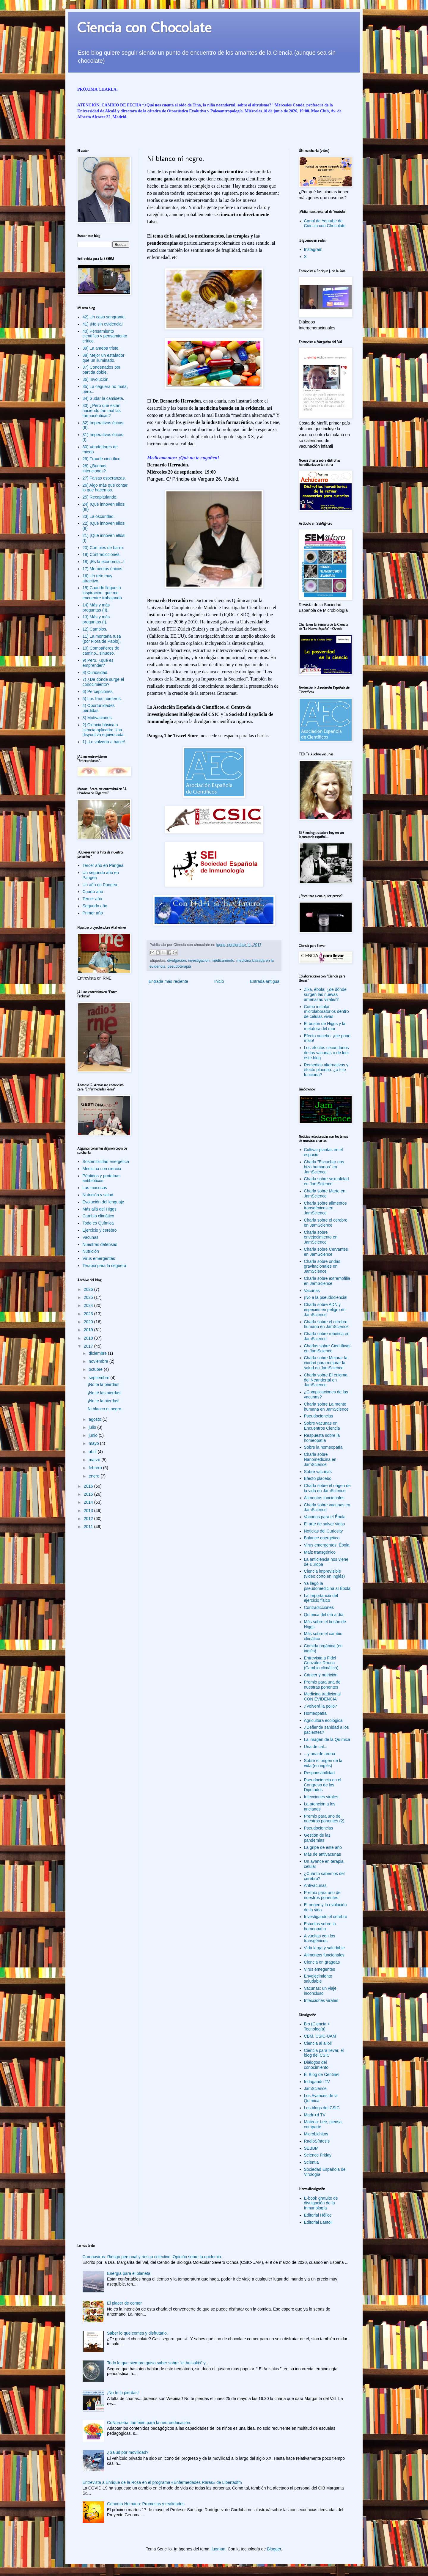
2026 (89, 1289)
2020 (89, 1321)
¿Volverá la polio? (320, 1706)
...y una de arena (319, 1753)
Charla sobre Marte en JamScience (324, 1193)
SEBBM (311, 2148)
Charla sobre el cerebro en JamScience (325, 1223)
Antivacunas (315, 1885)
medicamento (223, 960)
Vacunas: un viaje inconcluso (320, 1991)
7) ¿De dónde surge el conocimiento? (103, 682)
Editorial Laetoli (318, 2222)
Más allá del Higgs (100, 1209)
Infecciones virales (321, 1796)
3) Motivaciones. (98, 717)
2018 (89, 1338)
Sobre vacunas (318, 1471)
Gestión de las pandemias (317, 1838)
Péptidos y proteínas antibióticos (102, 1178)
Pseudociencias (318, 1416)
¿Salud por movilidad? (127, 2452)
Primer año (93, 913)
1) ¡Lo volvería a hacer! (104, 741)
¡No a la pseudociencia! (325, 1297)
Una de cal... (316, 1746)
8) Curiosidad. (95, 672)
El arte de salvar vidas (324, 1524)
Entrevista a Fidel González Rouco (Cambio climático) (321, 1663)
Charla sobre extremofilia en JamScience (327, 1281)
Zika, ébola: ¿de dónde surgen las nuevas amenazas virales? (325, 994)
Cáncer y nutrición (321, 1675)
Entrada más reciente (168, 981)
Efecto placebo (318, 1478)
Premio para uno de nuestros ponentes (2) (324, 1819)
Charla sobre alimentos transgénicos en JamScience (325, 1208)
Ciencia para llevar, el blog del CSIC (324, 2053)
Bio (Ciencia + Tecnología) (317, 2026)
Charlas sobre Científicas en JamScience (327, 1348)
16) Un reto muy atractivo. (97, 578)
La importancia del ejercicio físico (321, 1598)
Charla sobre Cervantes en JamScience (326, 1252)
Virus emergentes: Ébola (327, 1545)
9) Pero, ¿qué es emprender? (98, 663)
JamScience (315, 2088)
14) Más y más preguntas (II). (96, 607)
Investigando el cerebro (325, 1916)
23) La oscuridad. (99, 516)
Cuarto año (93, 891)
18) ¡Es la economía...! (104, 561)
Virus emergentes (99, 1258)
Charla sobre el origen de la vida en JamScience (327, 1488)
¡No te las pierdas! (105, 1392)
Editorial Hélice (318, 2215)
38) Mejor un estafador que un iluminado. (104, 358)
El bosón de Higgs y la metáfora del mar (324, 1026)
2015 (89, 1494)
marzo (95, 1459)
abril (93, 1451)
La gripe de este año (323, 1847)
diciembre (98, 1353)
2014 (89, 1502)
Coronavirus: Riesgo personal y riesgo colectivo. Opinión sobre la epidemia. (152, 2256)
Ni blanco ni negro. (105, 1408)
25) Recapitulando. (100, 497)
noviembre (99, 1361)
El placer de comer (124, 2303)
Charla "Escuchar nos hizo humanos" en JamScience (324, 1166)
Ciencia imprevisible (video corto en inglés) (324, 1574)
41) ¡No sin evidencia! (103, 324)
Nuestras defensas (100, 1244)
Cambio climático (98, 1216)
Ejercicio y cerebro (100, 1230)
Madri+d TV (315, 2115)
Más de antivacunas (322, 1854)
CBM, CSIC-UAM (320, 2036)
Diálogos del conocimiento (316, 2065)
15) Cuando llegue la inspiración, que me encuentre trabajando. (103, 592)
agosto (95, 1419)
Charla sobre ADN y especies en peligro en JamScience (325, 1309)
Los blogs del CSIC (322, 2107)
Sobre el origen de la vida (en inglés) (323, 1763)
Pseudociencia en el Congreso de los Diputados (322, 1784)
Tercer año (92, 898)
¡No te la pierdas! (103, 1384)
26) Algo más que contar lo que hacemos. (105, 488)
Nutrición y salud (98, 1194)
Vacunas (90, 1237)
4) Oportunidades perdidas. (99, 708)
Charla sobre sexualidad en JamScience (326, 1181)
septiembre (99, 1377)
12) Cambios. (95, 629)
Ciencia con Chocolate (144, 27)
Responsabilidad (319, 1772)
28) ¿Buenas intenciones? (94, 468)
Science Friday (318, 2155)
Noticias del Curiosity (323, 1531)
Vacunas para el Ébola (325, 1516)
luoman (218, 2549)
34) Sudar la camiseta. (103, 398)
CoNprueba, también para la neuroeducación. (149, 2422)
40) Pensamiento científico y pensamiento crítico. (105, 336)
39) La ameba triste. (101, 348)
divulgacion (176, 960)
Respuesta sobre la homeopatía (322, 1438)
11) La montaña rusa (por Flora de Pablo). (102, 639)
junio (93, 1435)
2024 (89, 1305)
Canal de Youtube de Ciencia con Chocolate (325, 223)
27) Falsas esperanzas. (104, 478)
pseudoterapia (179, 966)
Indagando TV (317, 2081)
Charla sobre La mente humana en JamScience (326, 1407)
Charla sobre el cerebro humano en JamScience (326, 1324)
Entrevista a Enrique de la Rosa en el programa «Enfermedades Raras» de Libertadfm (162, 2482)
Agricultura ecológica (323, 1720)
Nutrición (91, 1251)
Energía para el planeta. (129, 2273)
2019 (89, 1329)
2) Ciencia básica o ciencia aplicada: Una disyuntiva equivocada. (104, 729)
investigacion (199, 960)
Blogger (274, 2549)
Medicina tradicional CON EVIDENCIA (322, 1696)
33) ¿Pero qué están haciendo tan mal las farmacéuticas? (102, 410)
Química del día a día (324, 1614)
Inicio (219, 981)
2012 (89, 1518)
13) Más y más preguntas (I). (96, 619)
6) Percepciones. (98, 691)
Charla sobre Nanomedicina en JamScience (320, 1459)
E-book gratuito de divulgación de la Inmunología (321, 2203)
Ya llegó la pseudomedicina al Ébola (327, 1586)
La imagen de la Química (327, 1739)
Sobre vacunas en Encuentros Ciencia (322, 1426)
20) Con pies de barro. (103, 547)
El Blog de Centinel (321, 2074)
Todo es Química (98, 1223)
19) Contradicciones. (102, 554)
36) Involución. (96, 379)
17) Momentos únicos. (103, 568)
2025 (89, 1297)
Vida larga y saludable (324, 1947)
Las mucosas (95, 1187)
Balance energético (322, 1537)
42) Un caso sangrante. (104, 317)
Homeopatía (315, 1713)
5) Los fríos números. (102, 698)
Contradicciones (319, 1607)
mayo (94, 1443)
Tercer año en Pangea (103, 865)
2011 (89, 1526)
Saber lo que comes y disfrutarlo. (137, 2333)
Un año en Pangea (100, 884)
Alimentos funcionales (324, 1497)
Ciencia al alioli (318, 2043)
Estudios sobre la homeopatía (320, 1926)
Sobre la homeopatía (323, 1447)
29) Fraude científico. (102, 458)
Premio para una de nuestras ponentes (322, 1684)
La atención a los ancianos (320, 1806)
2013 (89, 1510)
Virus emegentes (319, 1969)
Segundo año (95, 905)
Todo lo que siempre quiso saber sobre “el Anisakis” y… (158, 2362)
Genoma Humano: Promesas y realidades (146, 2503)
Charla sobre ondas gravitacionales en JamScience (322, 1266)
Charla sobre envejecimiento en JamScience (321, 1237)
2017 (89, 1346)
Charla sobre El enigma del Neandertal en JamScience (325, 1380)
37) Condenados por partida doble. (102, 370)
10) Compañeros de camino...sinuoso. (101, 651)
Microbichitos (316, 2134)
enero (94, 1476)
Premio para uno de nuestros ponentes (322, 1895)
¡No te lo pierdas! (123, 2392)
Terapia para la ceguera (104, 1265)
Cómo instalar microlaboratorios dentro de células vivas (326, 1011)
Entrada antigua (264, 981)
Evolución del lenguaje (103, 1202)
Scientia (311, 2162)
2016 (89, 1486)
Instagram (313, 249)
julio (93, 1427)
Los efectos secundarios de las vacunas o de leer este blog (326, 1052)
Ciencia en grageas (322, 1962)
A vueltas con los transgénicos (319, 1938)
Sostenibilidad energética (106, 1161)
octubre (96, 1369)
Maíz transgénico (320, 1552)
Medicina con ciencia (102, 1168)
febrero (96, 1467)
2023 (89, 1313)
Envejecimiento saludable (318, 1979)
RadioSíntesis (317, 2141)
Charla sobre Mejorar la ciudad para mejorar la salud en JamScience (325, 1362)
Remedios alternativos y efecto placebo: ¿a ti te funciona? (326, 1070)
